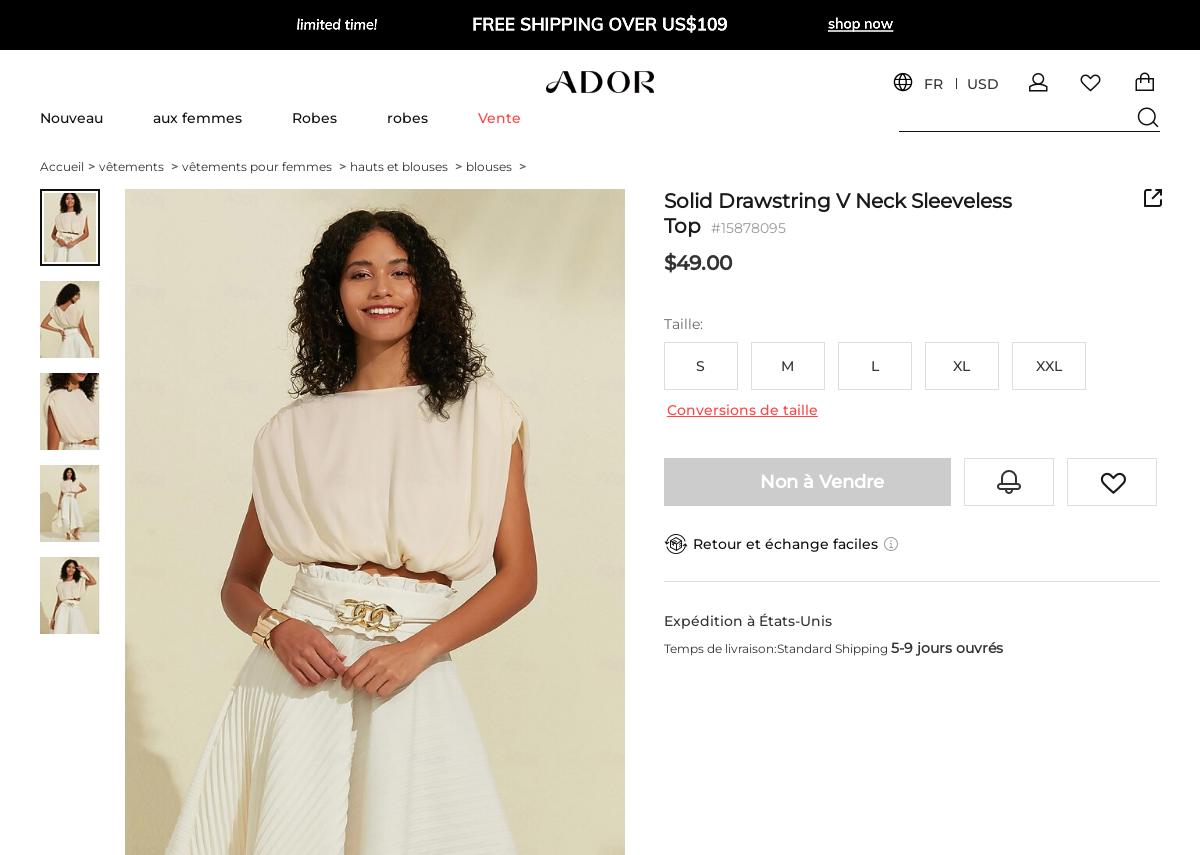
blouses (496, 166)
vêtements (138, 166)
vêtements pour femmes (264, 166)
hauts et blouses (406, 166)
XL (961, 366)
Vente (499, 118)
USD (983, 84)
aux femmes (197, 118)
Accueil (67, 166)
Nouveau (71, 118)
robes (407, 118)
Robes (314, 118)
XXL (1049, 366)
